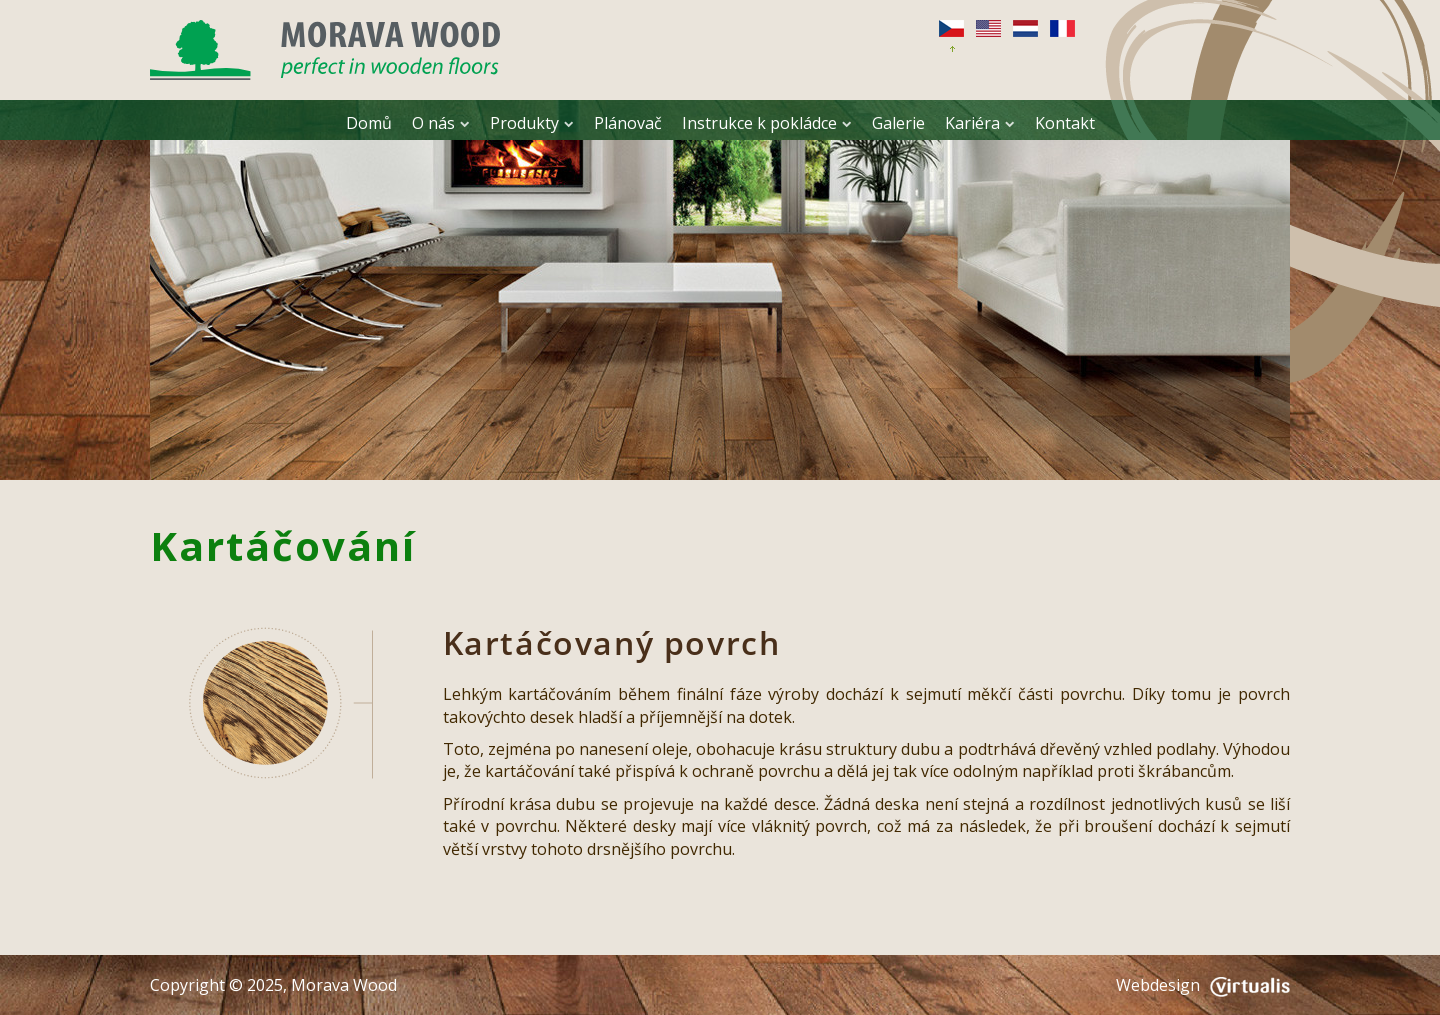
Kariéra (980, 123)
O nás (441, 123)
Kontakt (1065, 123)
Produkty (532, 123)
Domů (369, 123)
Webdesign (1203, 985)
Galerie (898, 123)
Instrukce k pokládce (767, 123)
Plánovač (628, 123)
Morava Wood (344, 985)
